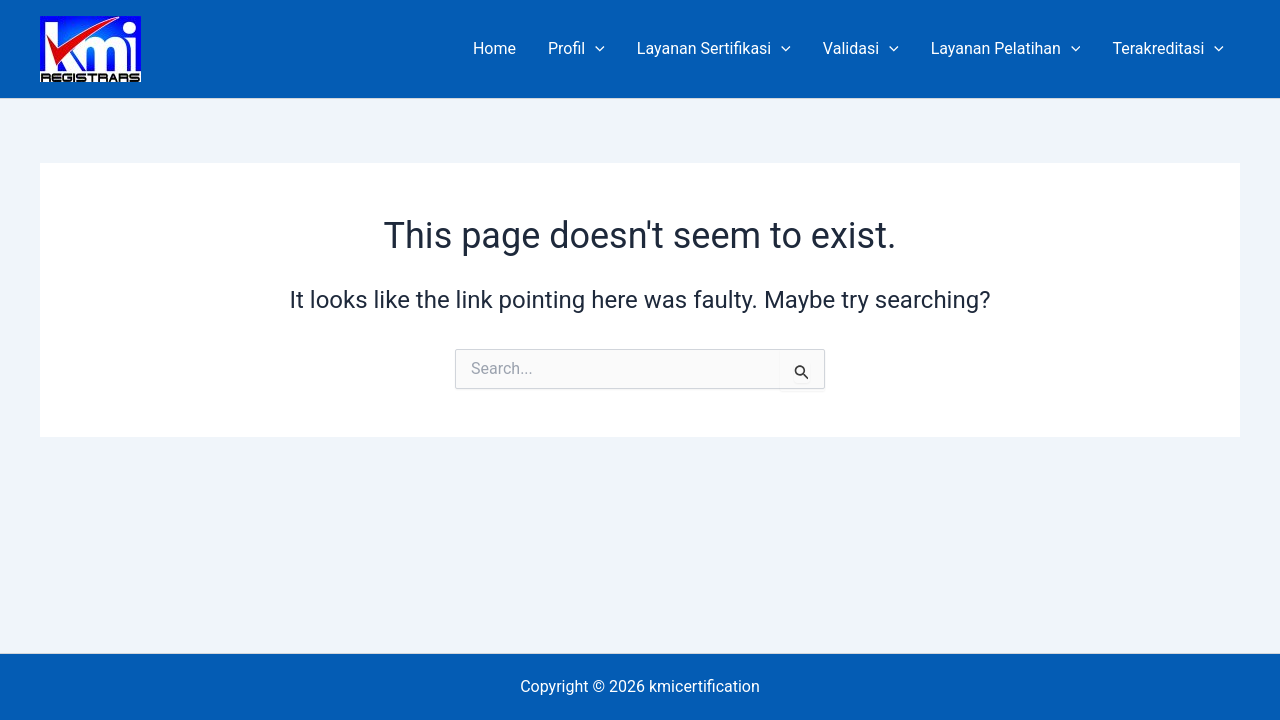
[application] (595, 49)
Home (494, 48)
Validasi (861, 49)
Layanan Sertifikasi (714, 49)
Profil (576, 49)
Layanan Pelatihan (1006, 49)
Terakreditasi (1168, 49)
